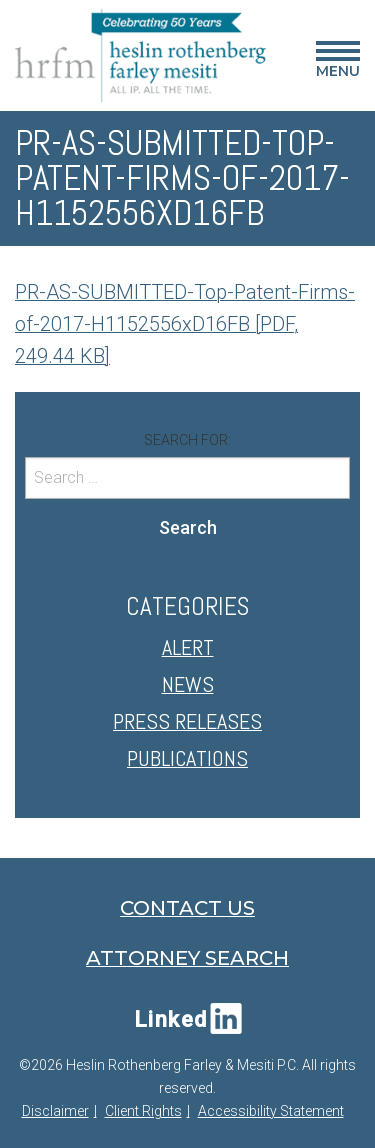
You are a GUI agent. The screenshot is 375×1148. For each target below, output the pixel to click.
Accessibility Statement (271, 1111)
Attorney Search (187, 958)
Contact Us (187, 908)
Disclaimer (55, 1111)
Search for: (187, 440)
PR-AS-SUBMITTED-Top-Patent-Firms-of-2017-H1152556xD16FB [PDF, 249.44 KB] (185, 324)
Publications (187, 758)
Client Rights (143, 1111)
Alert (188, 647)
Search (188, 527)
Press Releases (187, 721)
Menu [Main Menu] (338, 63)
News (188, 684)
